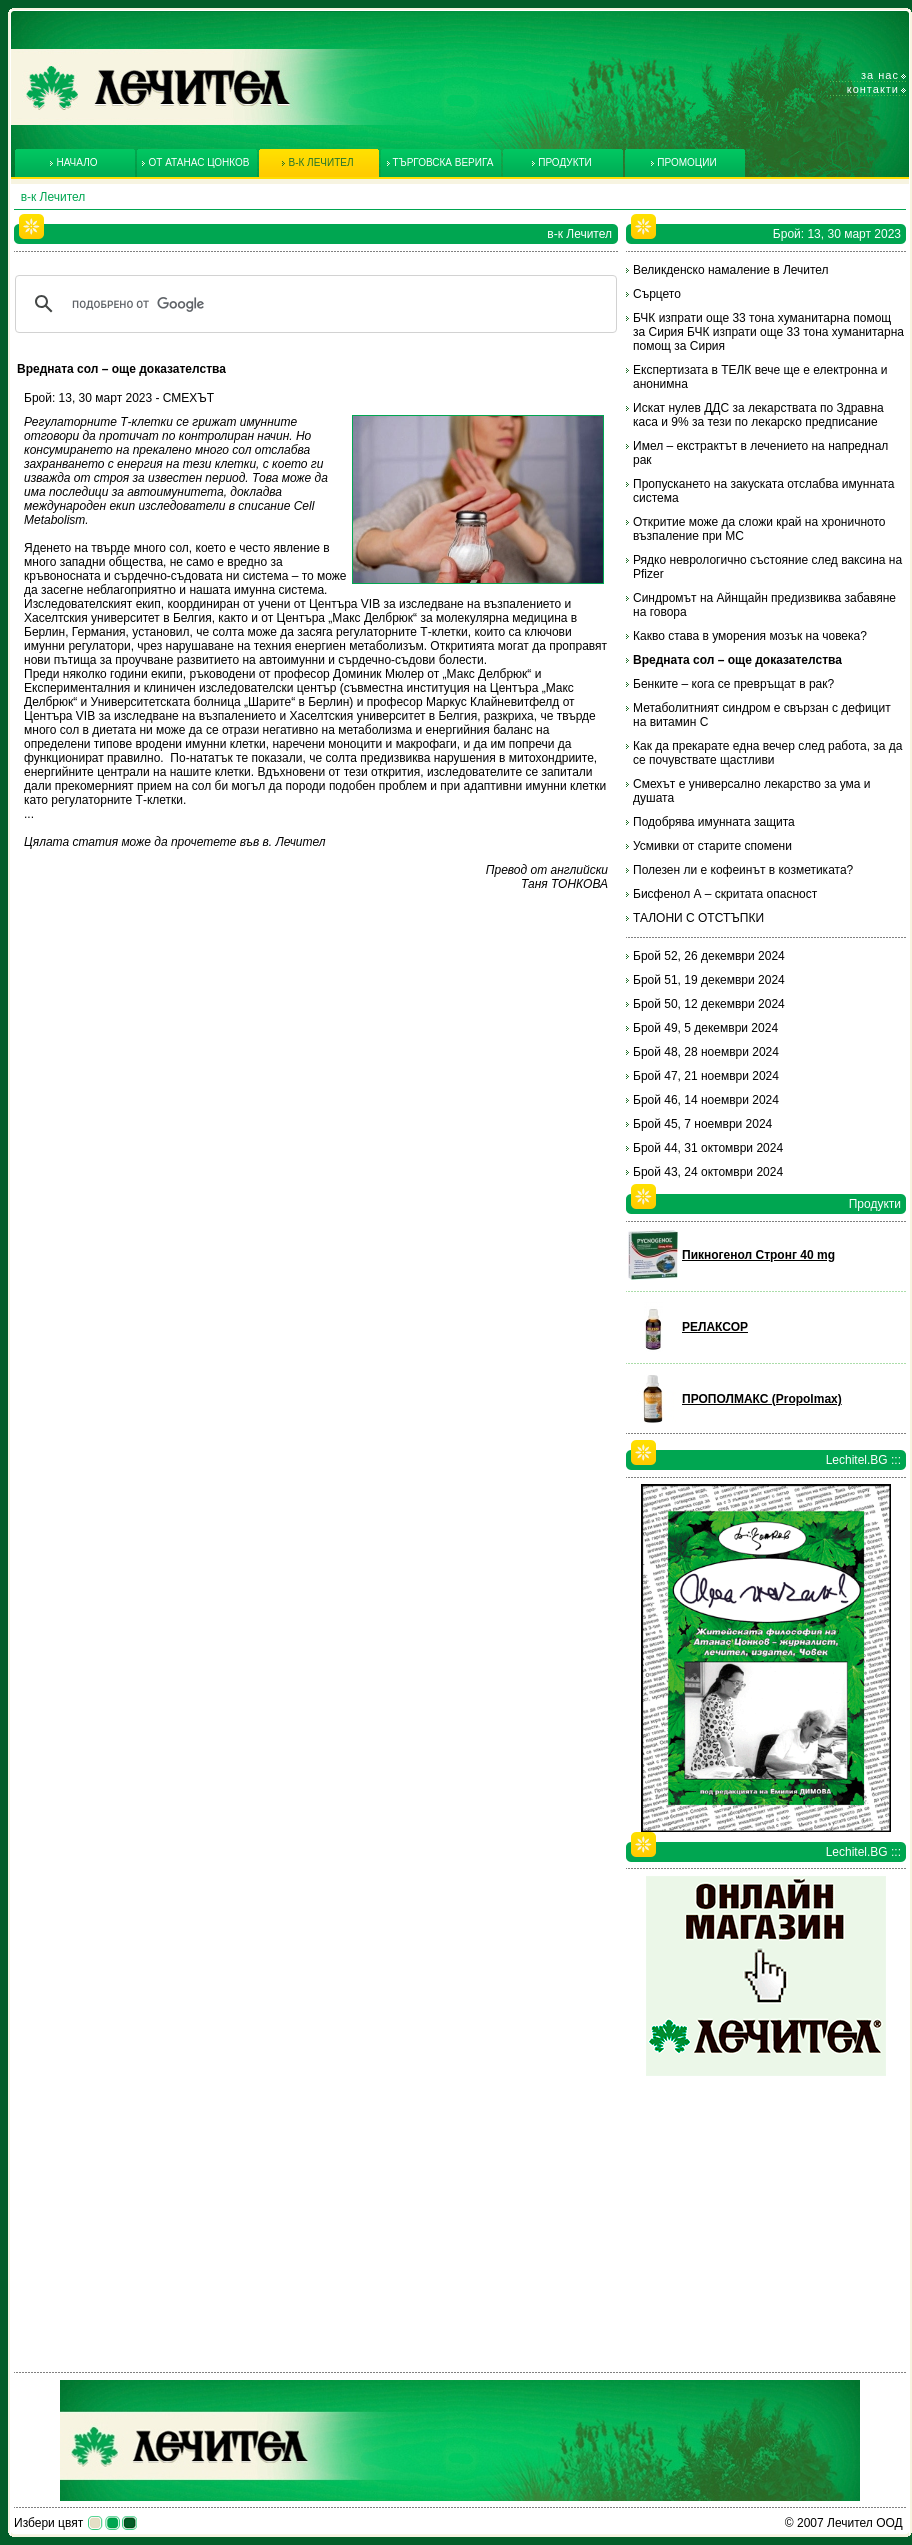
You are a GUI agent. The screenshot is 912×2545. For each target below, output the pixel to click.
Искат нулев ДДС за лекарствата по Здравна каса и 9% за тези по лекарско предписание (758, 415)
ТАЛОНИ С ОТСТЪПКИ (698, 918)
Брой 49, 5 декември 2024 (705, 1028)
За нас (880, 75)
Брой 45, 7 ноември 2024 (702, 1124)
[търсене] (313, 304)
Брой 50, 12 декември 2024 (709, 1004)
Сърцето (657, 294)
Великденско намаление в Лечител (731, 270)
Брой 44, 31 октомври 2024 (708, 1148)
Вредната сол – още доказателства (737, 660)
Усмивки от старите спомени (712, 846)
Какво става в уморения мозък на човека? (750, 636)
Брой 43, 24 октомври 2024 (708, 1172)
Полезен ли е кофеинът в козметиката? (743, 870)
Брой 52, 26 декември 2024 (709, 956)
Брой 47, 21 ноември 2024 (706, 1076)
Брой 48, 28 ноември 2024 (706, 1052)
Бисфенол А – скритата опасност (725, 894)
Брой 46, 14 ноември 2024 (706, 1100)
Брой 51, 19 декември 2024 (709, 980)
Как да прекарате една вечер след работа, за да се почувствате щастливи (768, 753)
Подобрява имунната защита (714, 822)
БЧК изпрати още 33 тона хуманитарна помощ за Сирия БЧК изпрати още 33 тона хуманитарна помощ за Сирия (768, 332)
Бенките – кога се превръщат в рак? (733, 684)
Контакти (873, 89)
